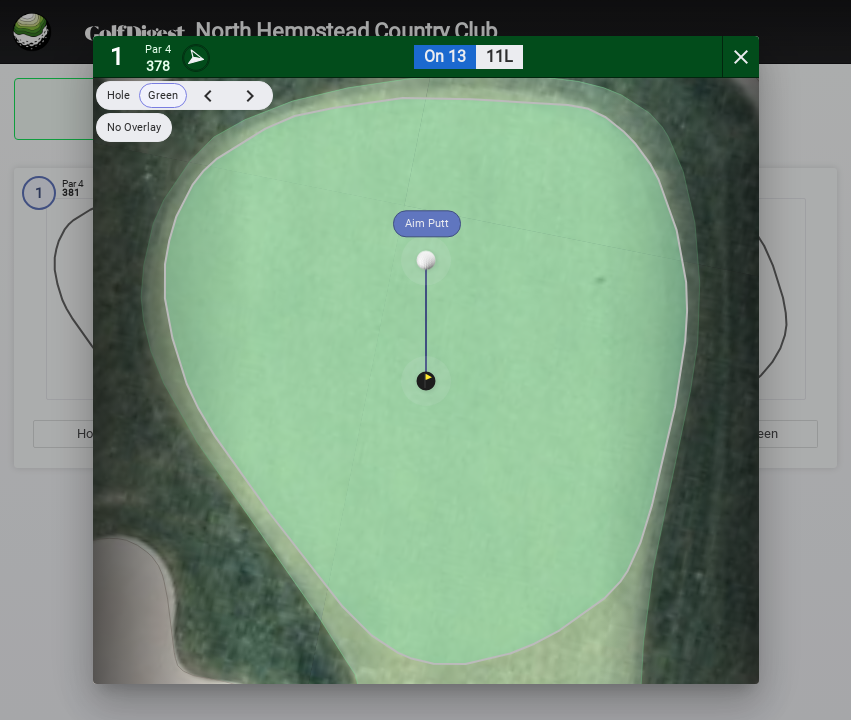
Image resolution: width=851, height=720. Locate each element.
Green (163, 95)
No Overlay (134, 127)
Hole (118, 95)
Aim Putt (427, 223)
